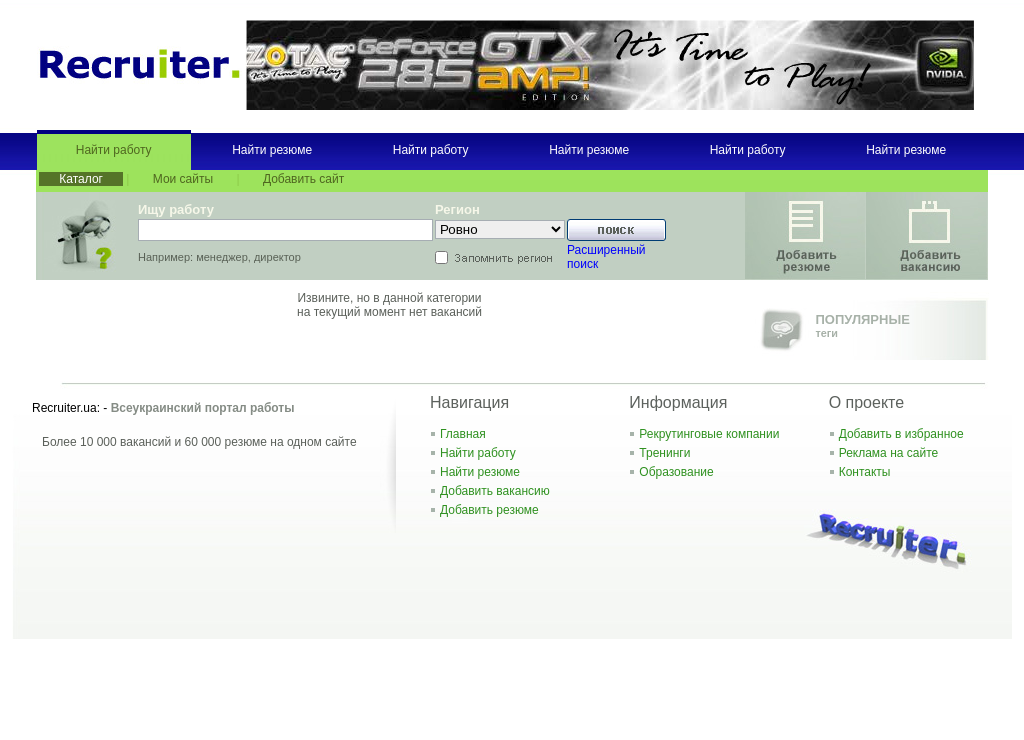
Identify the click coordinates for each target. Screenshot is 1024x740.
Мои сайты (183, 179)
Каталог (81, 179)
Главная (463, 434)
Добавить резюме (489, 510)
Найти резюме (272, 150)
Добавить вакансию (495, 491)
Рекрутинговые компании (709, 434)
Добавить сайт (303, 179)
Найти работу (114, 150)
